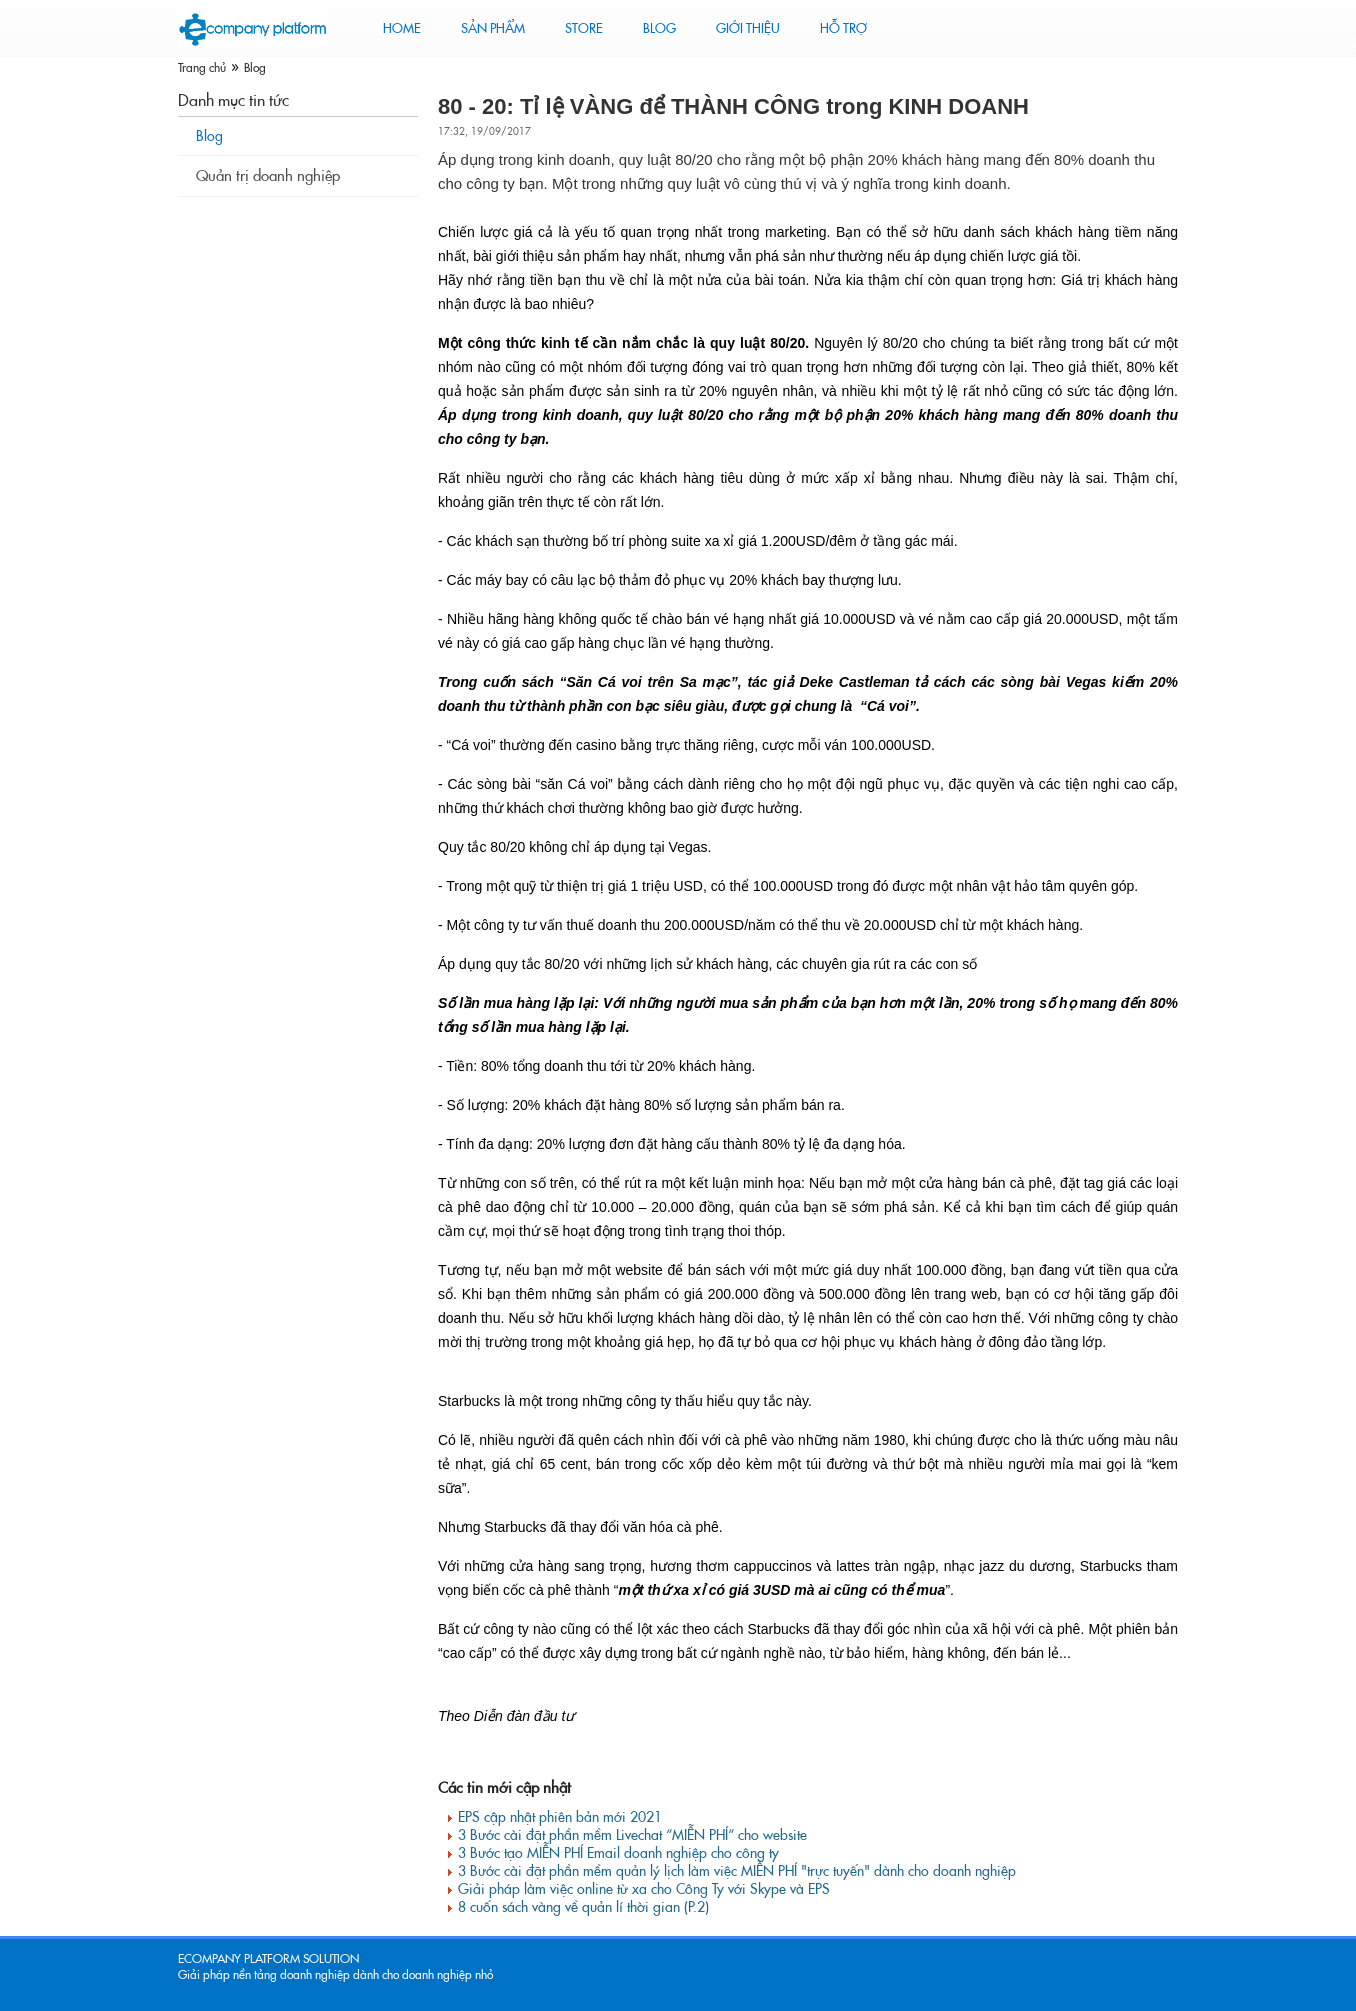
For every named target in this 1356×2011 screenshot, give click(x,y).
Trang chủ (202, 68)
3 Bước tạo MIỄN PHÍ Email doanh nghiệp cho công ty (618, 1853)
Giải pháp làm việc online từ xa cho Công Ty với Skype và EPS (644, 1889)
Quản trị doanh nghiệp (268, 176)
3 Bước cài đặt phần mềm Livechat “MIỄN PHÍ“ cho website (632, 1835)
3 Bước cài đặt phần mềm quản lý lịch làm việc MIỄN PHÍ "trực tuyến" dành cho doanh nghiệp (737, 1871)
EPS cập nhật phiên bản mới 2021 (560, 1817)
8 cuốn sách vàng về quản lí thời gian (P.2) (583, 1907)
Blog (255, 68)
